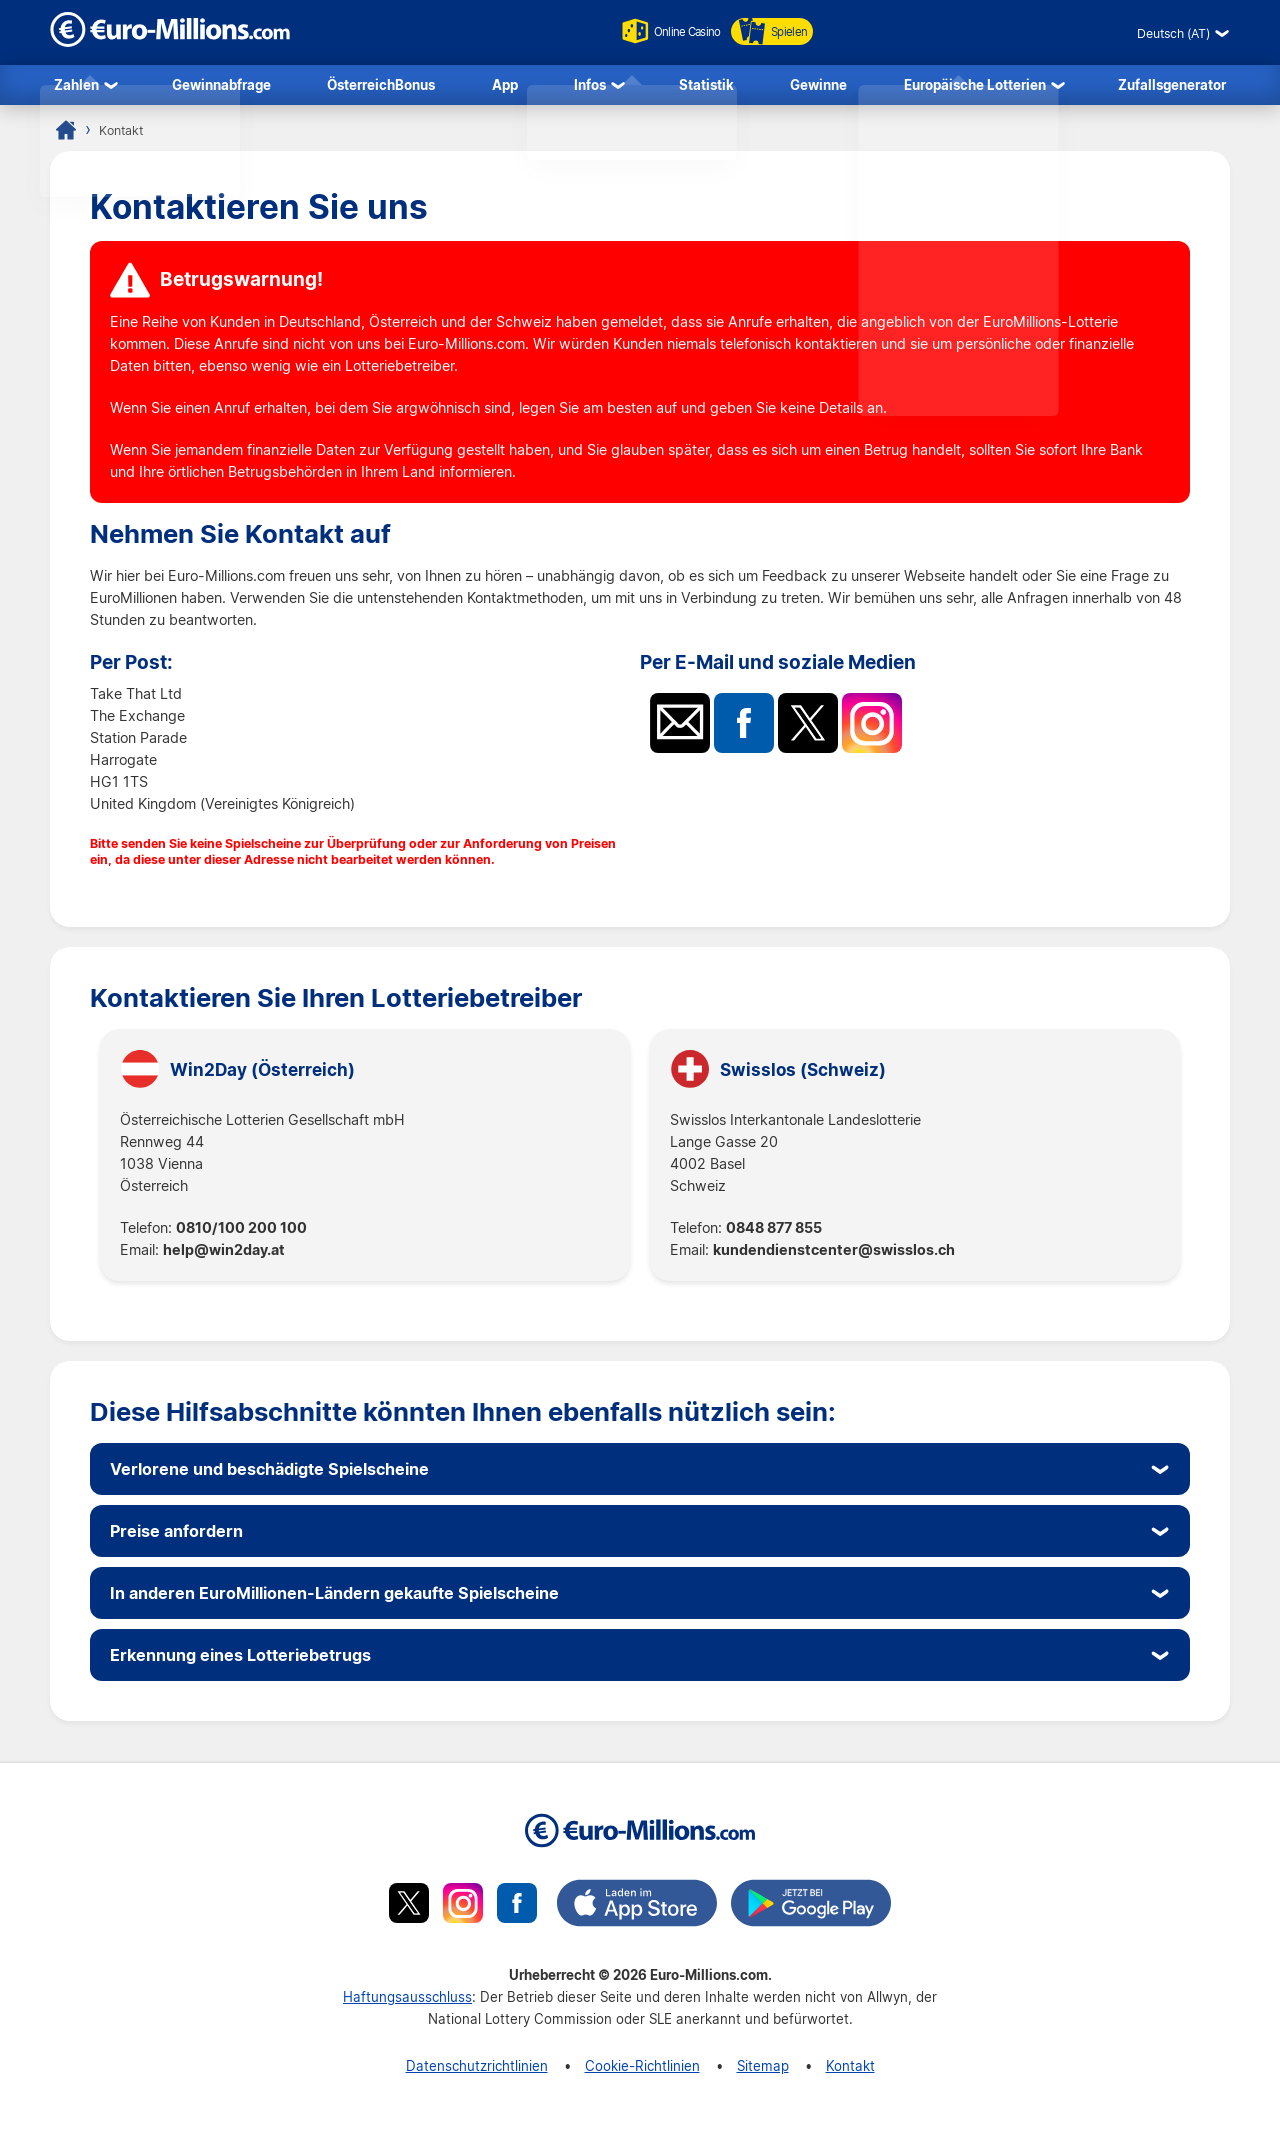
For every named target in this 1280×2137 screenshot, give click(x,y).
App (505, 86)
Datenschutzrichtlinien (477, 2070)
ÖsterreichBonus (381, 86)
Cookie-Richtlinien (642, 2070)
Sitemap (763, 2070)
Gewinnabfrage (221, 86)
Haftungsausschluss (407, 2001)
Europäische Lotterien (975, 86)
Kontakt (850, 2070)
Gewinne (818, 86)
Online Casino (663, 31)
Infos (590, 86)
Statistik (706, 86)
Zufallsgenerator (1172, 86)
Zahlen (76, 86)
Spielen (782, 31)
